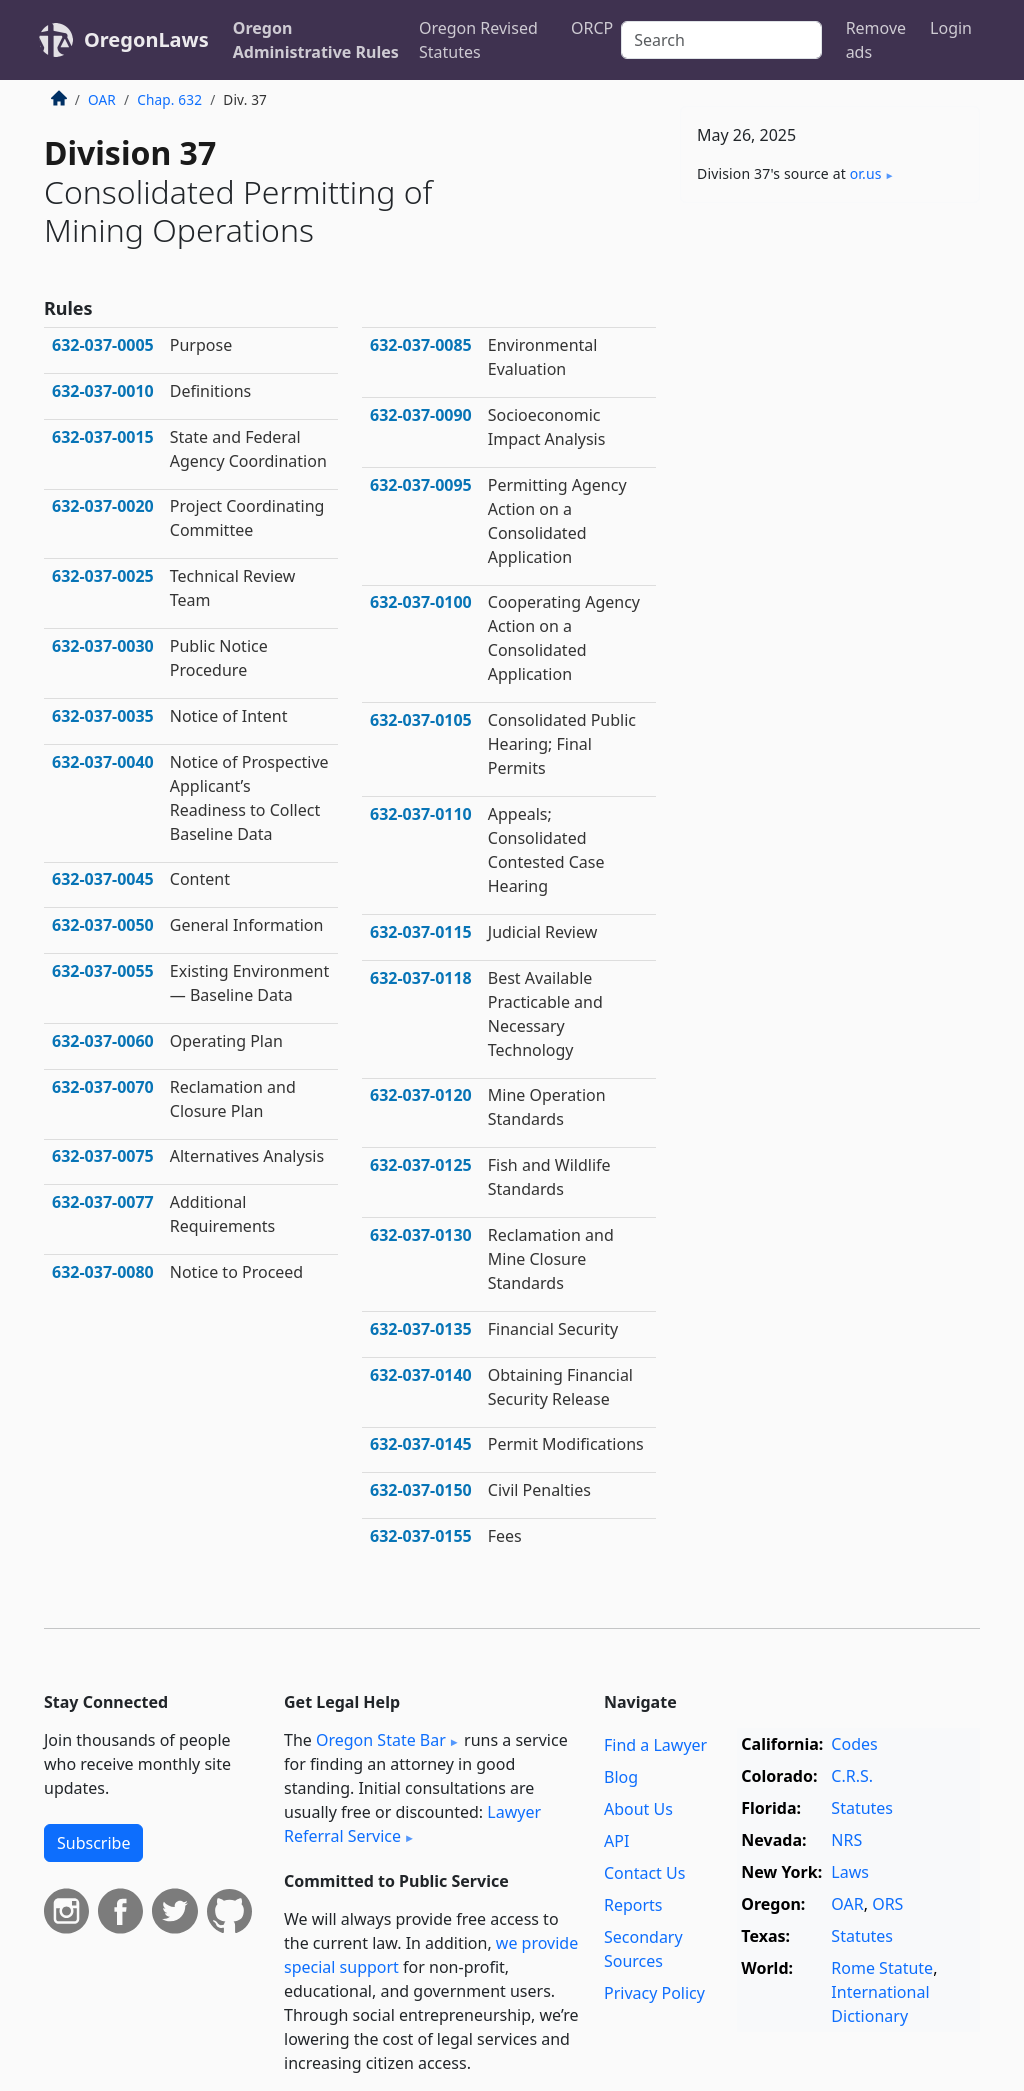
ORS (887, 1904)
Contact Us (644, 1873)
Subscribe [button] (93, 1843)
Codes (854, 1744)
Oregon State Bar (381, 1740)
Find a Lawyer (655, 1745)
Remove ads (876, 40)
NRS (846, 1840)
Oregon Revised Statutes (478, 40)
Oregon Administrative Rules (316, 40)
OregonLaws (146, 39)
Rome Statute (882, 1968)
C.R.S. (852, 1776)
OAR (102, 99)
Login (951, 28)
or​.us (866, 173)
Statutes (862, 1808)
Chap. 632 (169, 99)
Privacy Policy (654, 1993)
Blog (621, 1777)
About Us (638, 1809)
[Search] (721, 40)
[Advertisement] (830, 356)
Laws (850, 1872)
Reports (633, 1905)
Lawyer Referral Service (412, 1824)
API (616, 1841)
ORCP (592, 28)
